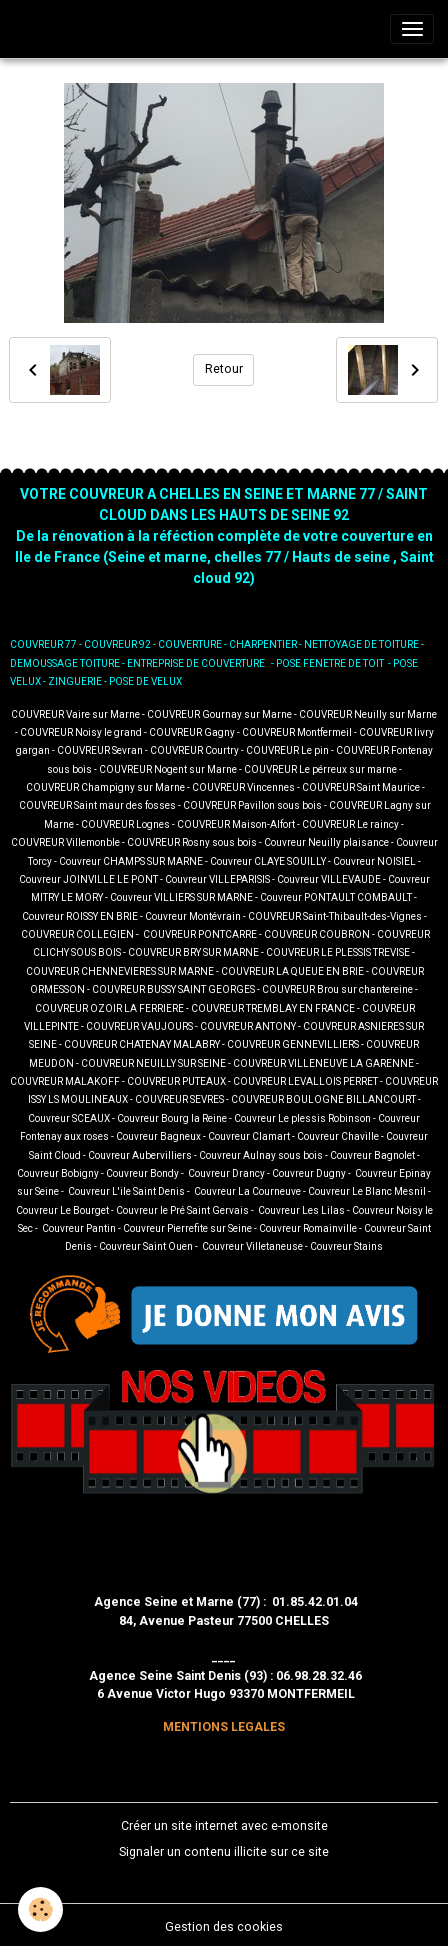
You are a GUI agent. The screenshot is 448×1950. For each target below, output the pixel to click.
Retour (224, 369)
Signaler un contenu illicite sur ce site (224, 1852)
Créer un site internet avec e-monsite (224, 1826)
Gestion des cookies (224, 1927)
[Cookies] (40, 1909)
